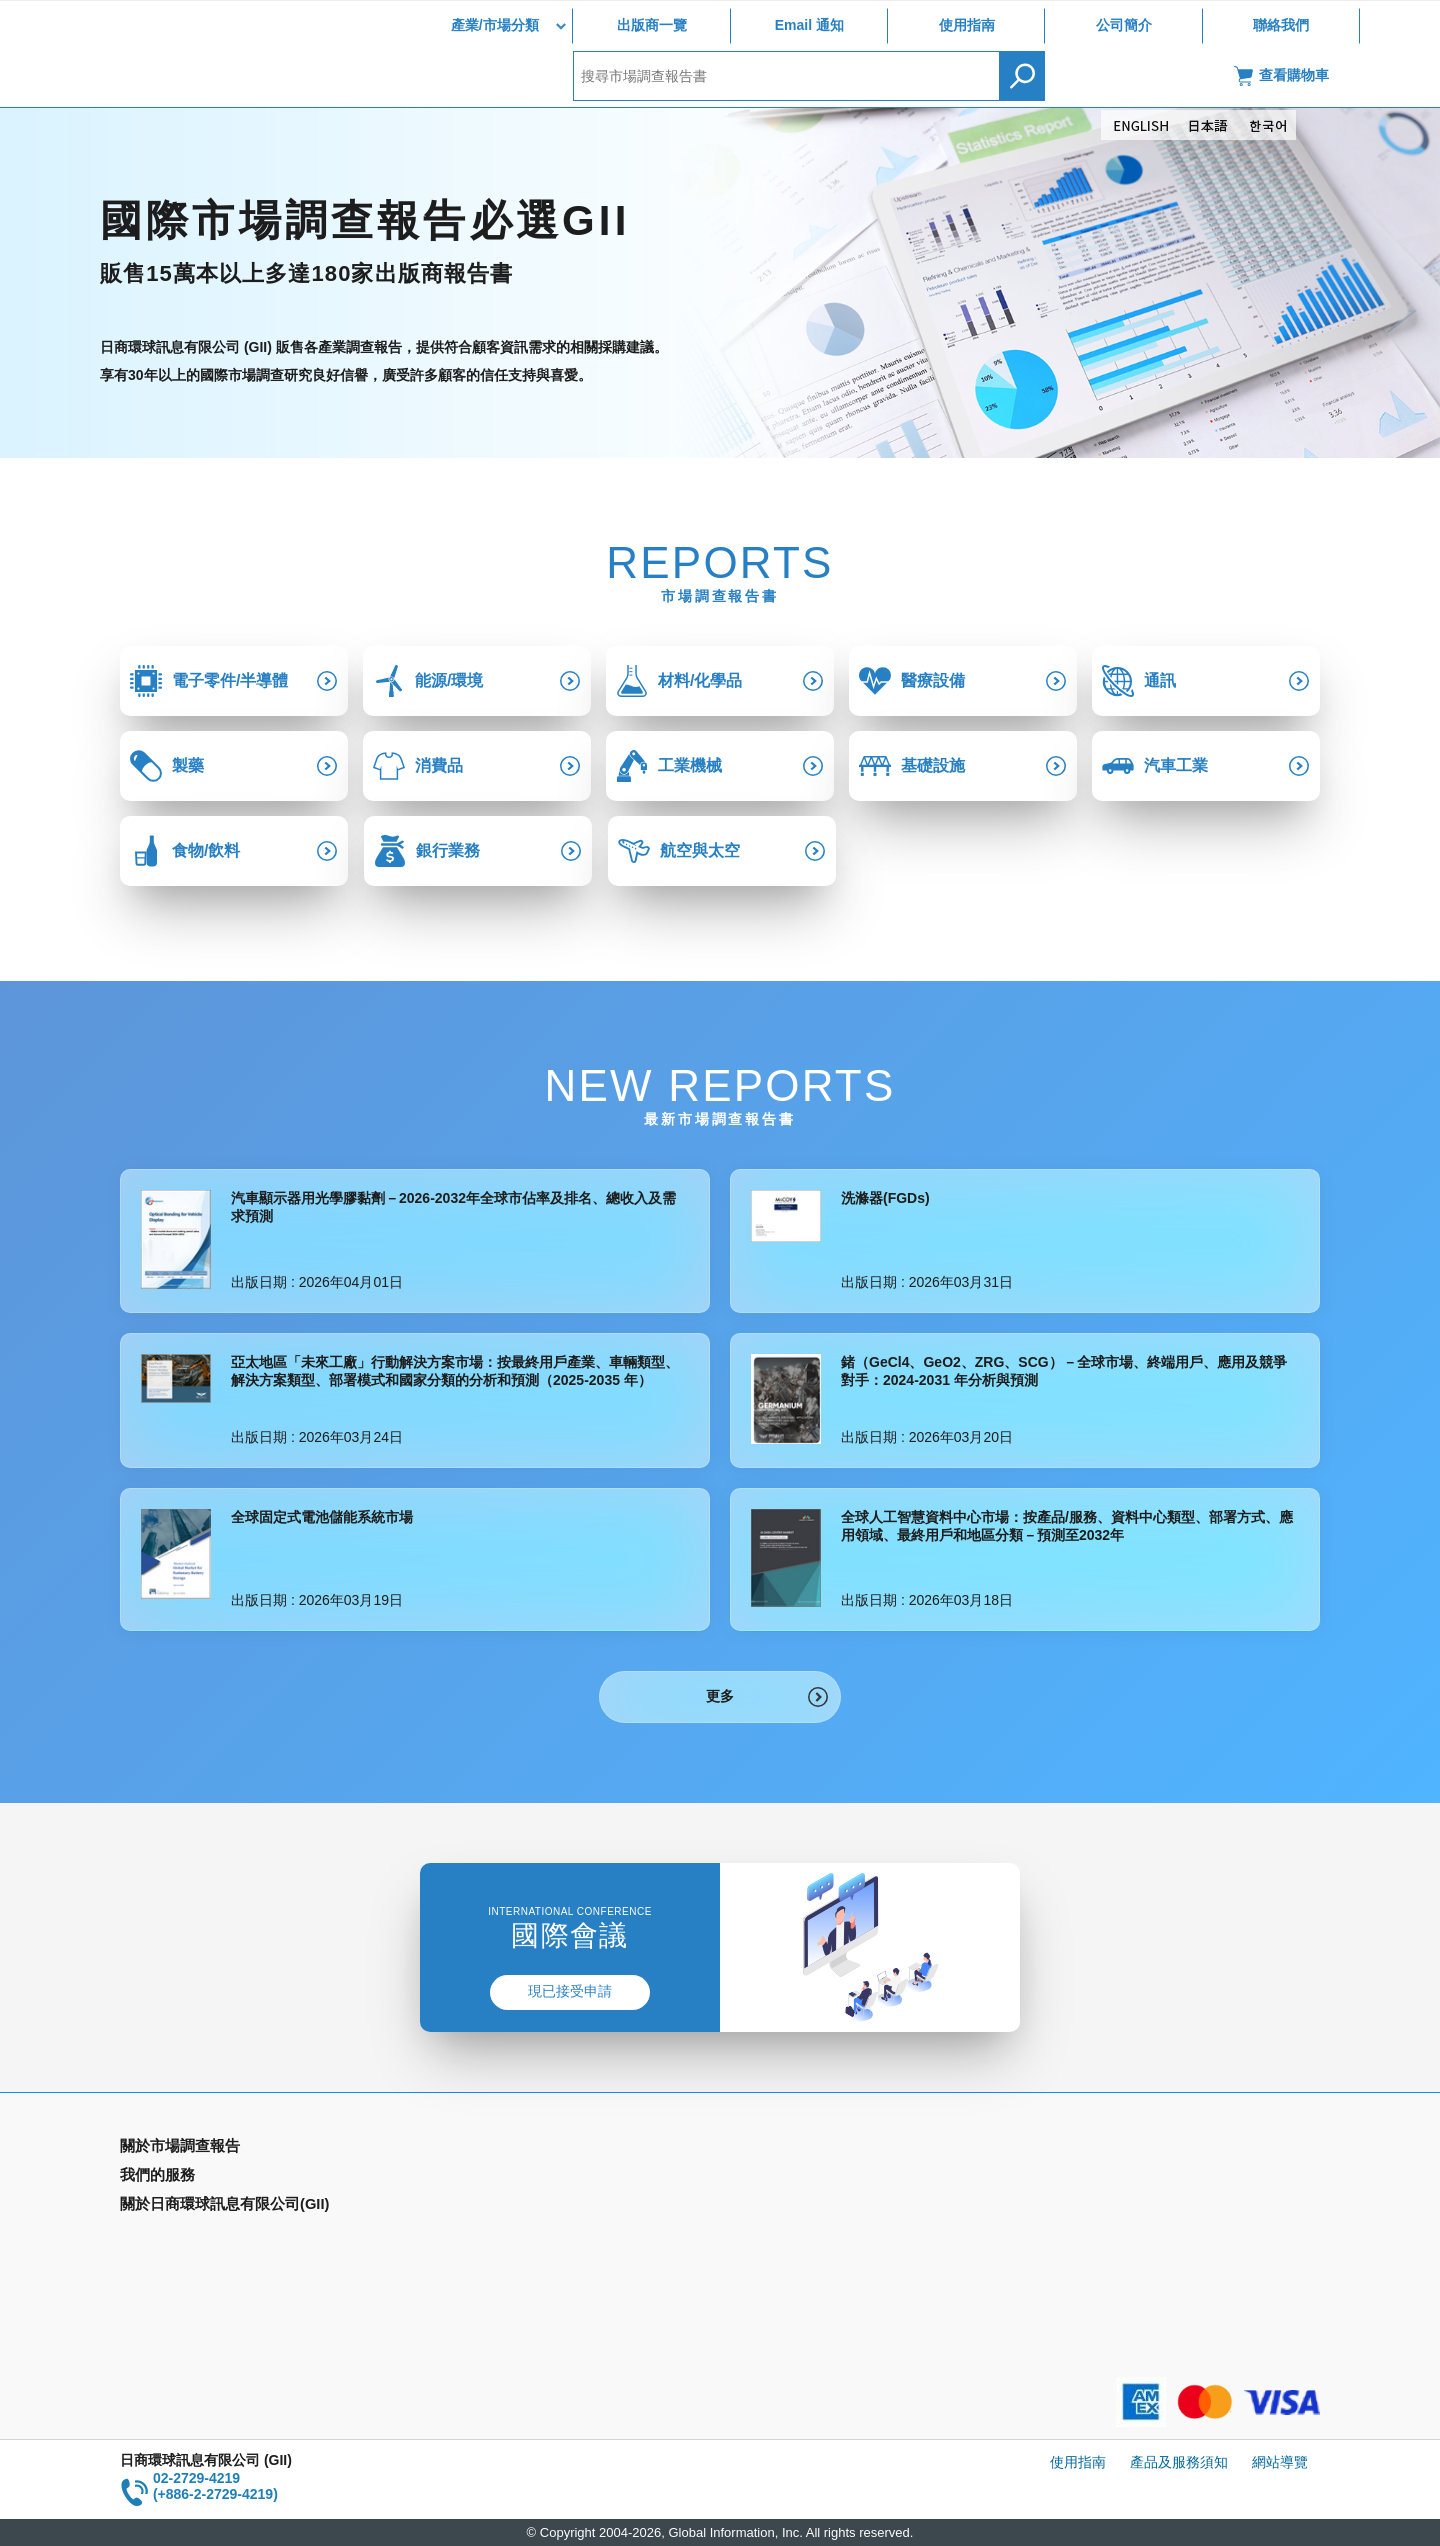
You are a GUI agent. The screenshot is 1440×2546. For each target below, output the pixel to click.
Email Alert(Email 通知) (496, 2178)
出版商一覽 (652, 25)
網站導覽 (1280, 2462)
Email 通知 (809, 25)
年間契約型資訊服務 (183, 2236)
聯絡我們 (1281, 25)
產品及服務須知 (1179, 2462)
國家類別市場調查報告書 (197, 2207)
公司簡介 (1124, 25)
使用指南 (967, 25)
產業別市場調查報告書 (190, 2178)
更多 (720, 1696)
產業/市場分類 (495, 25)
